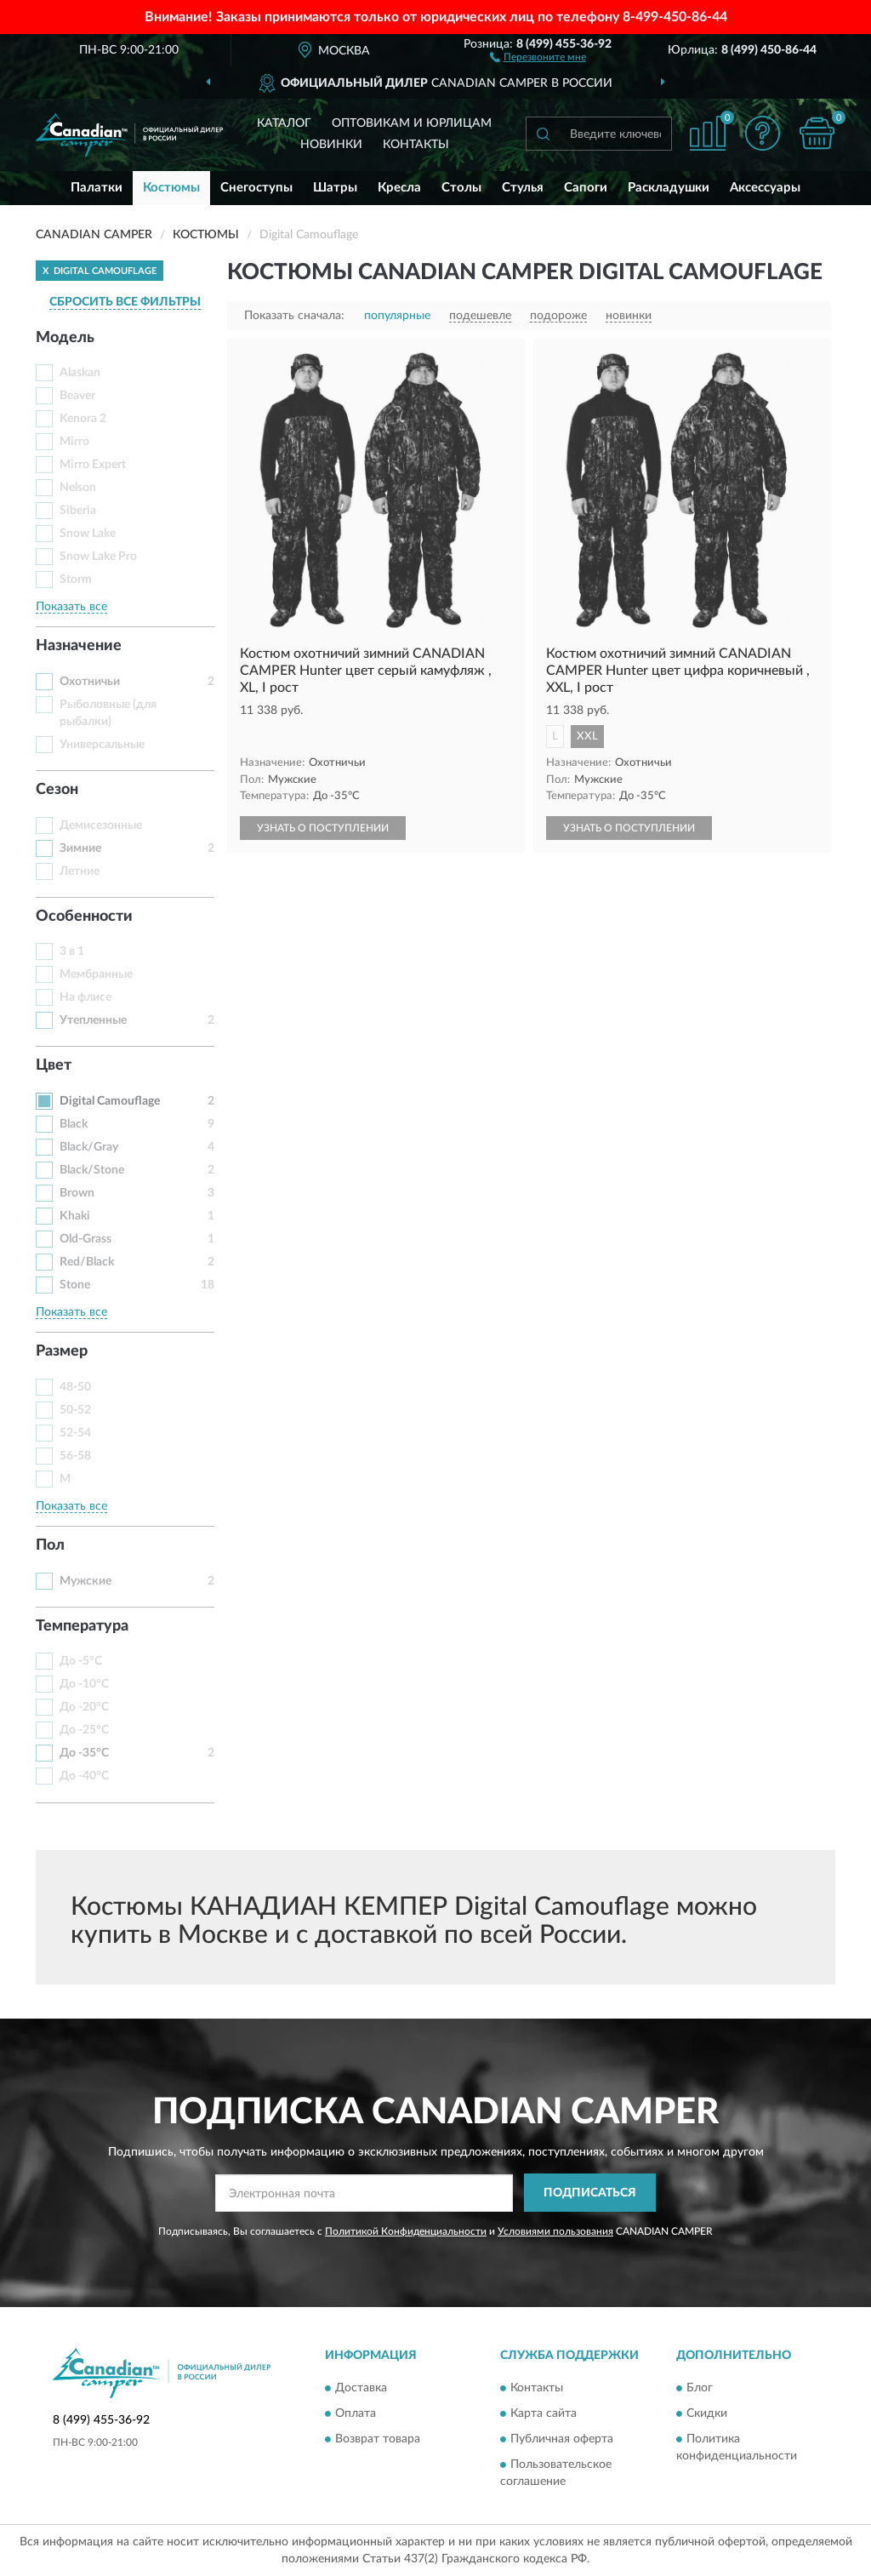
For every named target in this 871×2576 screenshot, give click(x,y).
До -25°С (84, 1730)
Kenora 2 (83, 419)
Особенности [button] (84, 916)
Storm (76, 579)
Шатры (335, 187)
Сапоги (585, 187)
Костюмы (171, 187)
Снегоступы (256, 187)
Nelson (78, 488)
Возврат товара (377, 2440)
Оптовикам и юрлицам (412, 123)
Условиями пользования (555, 2231)
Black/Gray (89, 1147)
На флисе (85, 997)
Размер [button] (62, 1351)
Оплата (355, 2414)
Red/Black (87, 1262)
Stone (75, 1285)
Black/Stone (92, 1170)
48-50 (75, 1387)
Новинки (331, 145)
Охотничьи (90, 682)
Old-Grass (85, 1239)
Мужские (85, 1581)
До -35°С (84, 1753)
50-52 (75, 1410)
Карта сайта (543, 2414)
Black (74, 1124)
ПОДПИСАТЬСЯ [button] (590, 2193)
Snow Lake (88, 534)
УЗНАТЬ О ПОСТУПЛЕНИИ (323, 828)
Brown (77, 1193)
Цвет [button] (53, 1065)
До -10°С (84, 1684)
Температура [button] (82, 1626)
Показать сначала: (294, 316)
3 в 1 (72, 951)
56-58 (75, 1456)
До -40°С (84, 1776)
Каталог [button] (284, 123)
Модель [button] (65, 338)
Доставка (361, 2389)
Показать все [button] (71, 607)
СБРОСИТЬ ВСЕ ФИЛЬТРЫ (125, 302)
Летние (80, 871)
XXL (587, 736)
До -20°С (84, 1707)
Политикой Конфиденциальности (406, 2231)
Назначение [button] (79, 646)
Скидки (706, 2414)
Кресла (399, 187)
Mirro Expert (93, 465)
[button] (538, 56)
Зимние (80, 848)
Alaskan (80, 373)
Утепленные (93, 1020)
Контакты (416, 145)
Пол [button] (50, 1545)
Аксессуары (765, 187)
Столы (461, 187)
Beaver (77, 396)
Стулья (523, 187)
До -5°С (81, 1661)
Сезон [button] (57, 789)
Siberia (78, 511)
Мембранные (96, 974)
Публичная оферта (561, 2440)
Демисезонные (101, 825)
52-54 (75, 1433)
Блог (699, 2389)
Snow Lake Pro (98, 557)
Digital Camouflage (110, 1101)
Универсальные (102, 745)
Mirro (74, 442)
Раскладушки (668, 187)
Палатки (96, 187)
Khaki (75, 1216)
